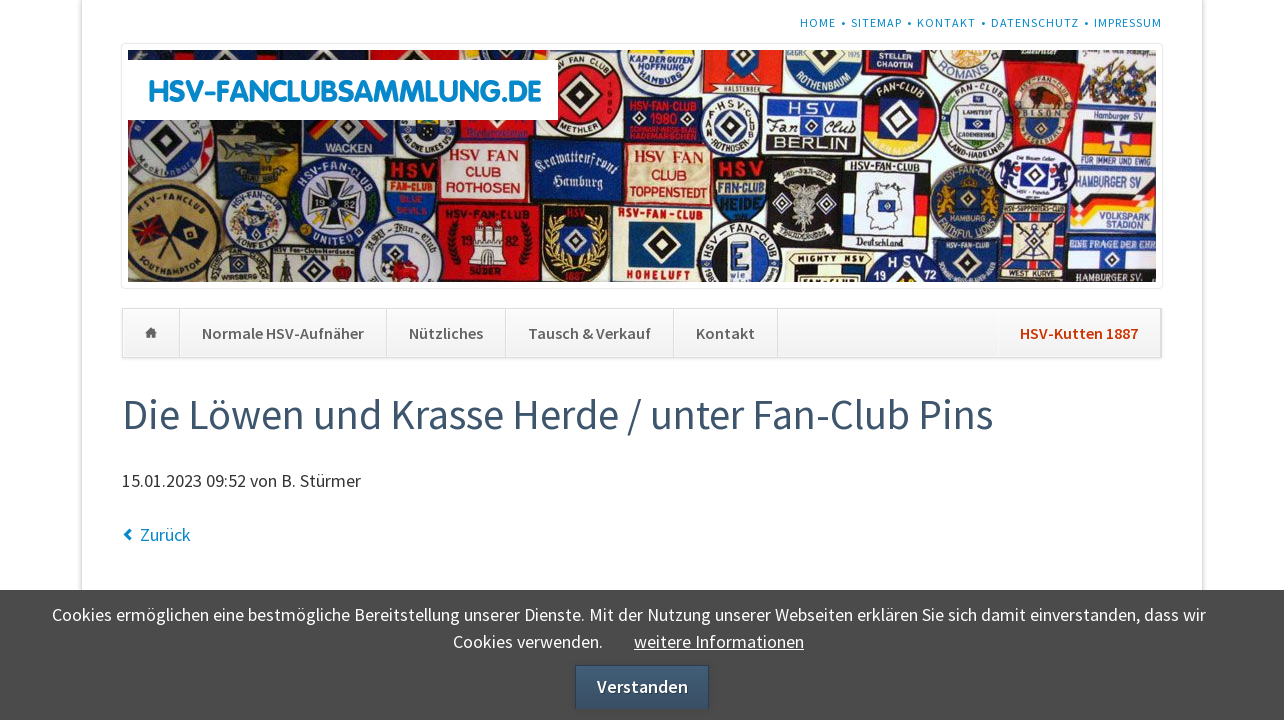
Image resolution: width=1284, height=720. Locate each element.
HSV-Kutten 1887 (1079, 333)
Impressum (1128, 22)
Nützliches (446, 333)
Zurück (165, 534)
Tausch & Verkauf (589, 333)
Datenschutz (1035, 22)
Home (818, 22)
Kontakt (946, 22)
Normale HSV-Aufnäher (283, 333)
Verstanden (642, 686)
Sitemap (876, 22)
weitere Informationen (719, 641)
